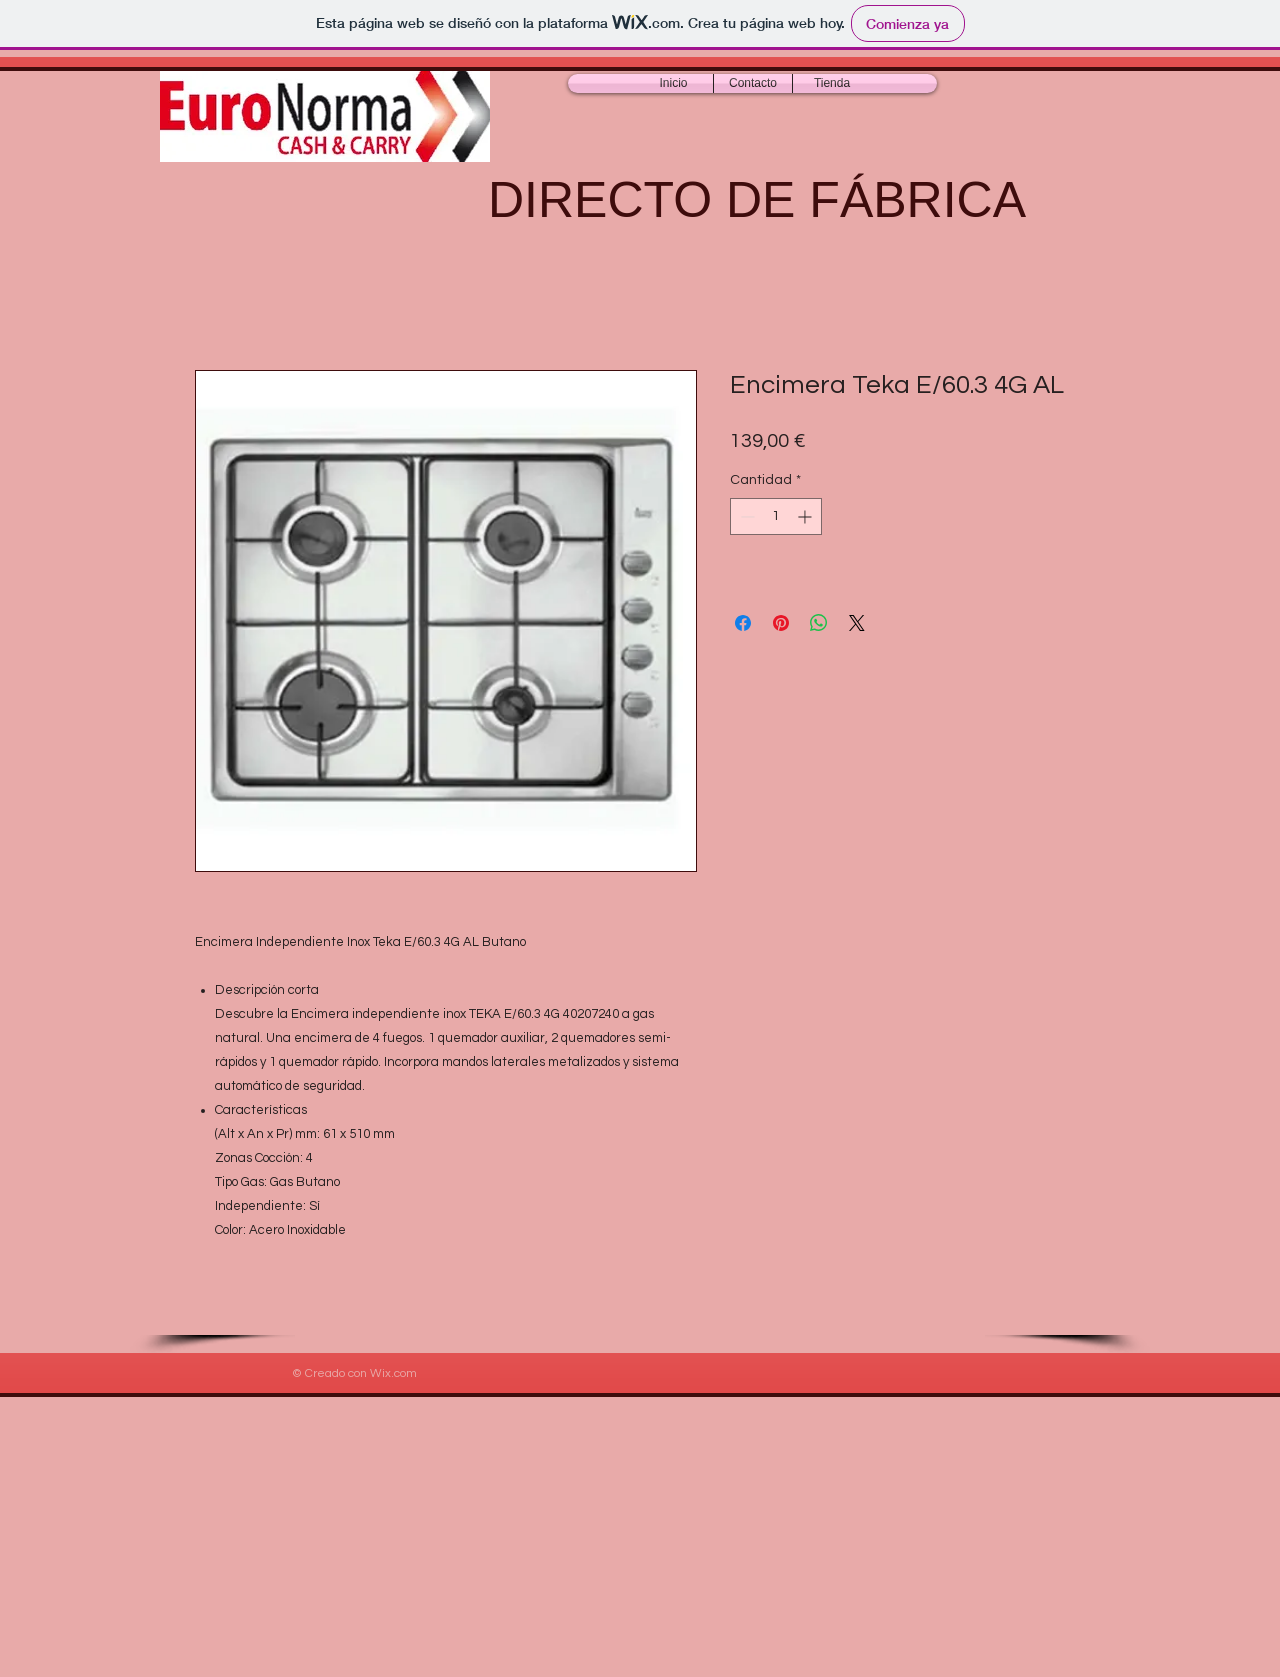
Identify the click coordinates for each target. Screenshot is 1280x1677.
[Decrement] (745, 516)
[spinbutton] (776, 516)
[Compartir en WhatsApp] (819, 623)
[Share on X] (857, 623)
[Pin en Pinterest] (781, 623)
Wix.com (393, 1373)
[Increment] (806, 516)
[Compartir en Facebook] (743, 623)
